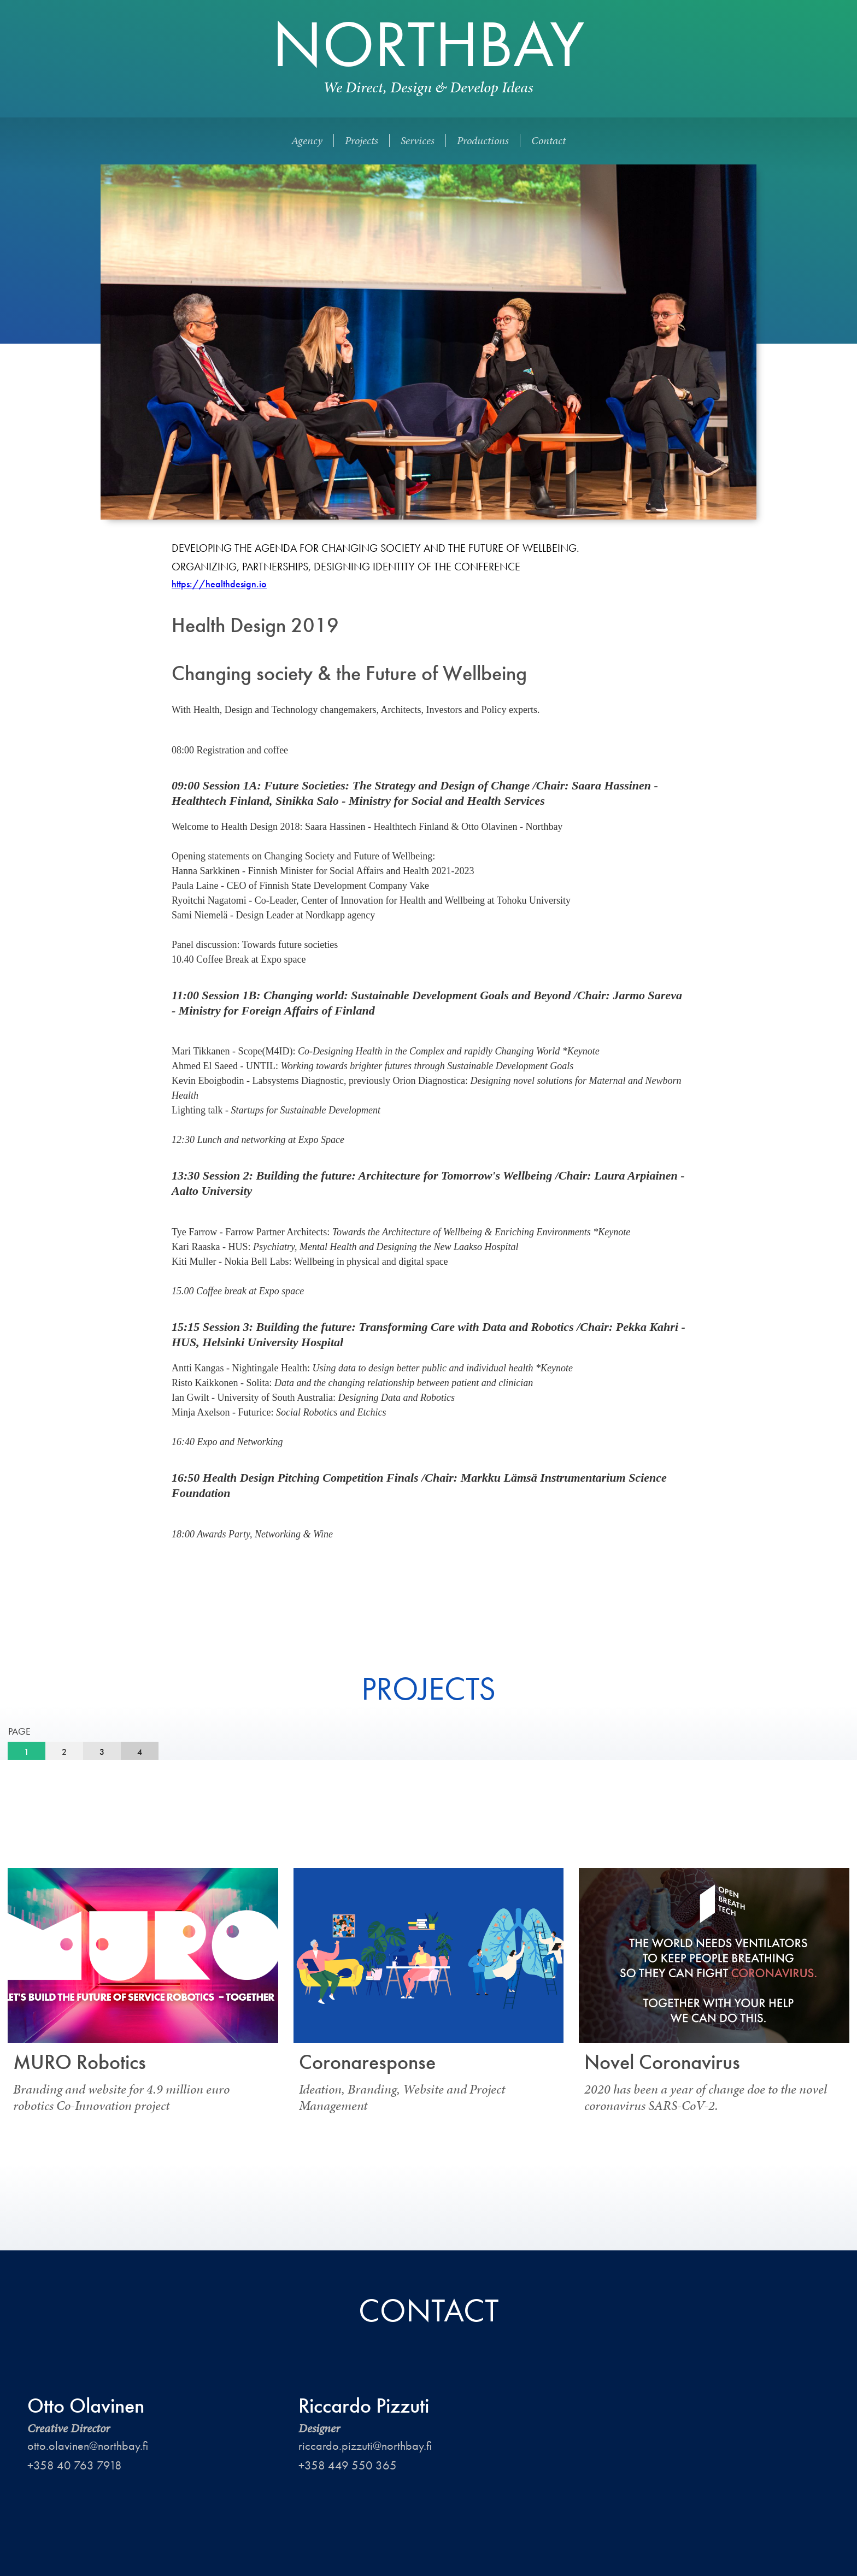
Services (418, 140)
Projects (361, 140)
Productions (483, 140)
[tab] (26, 1752)
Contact (548, 140)
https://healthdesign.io (219, 583)
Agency (306, 140)
